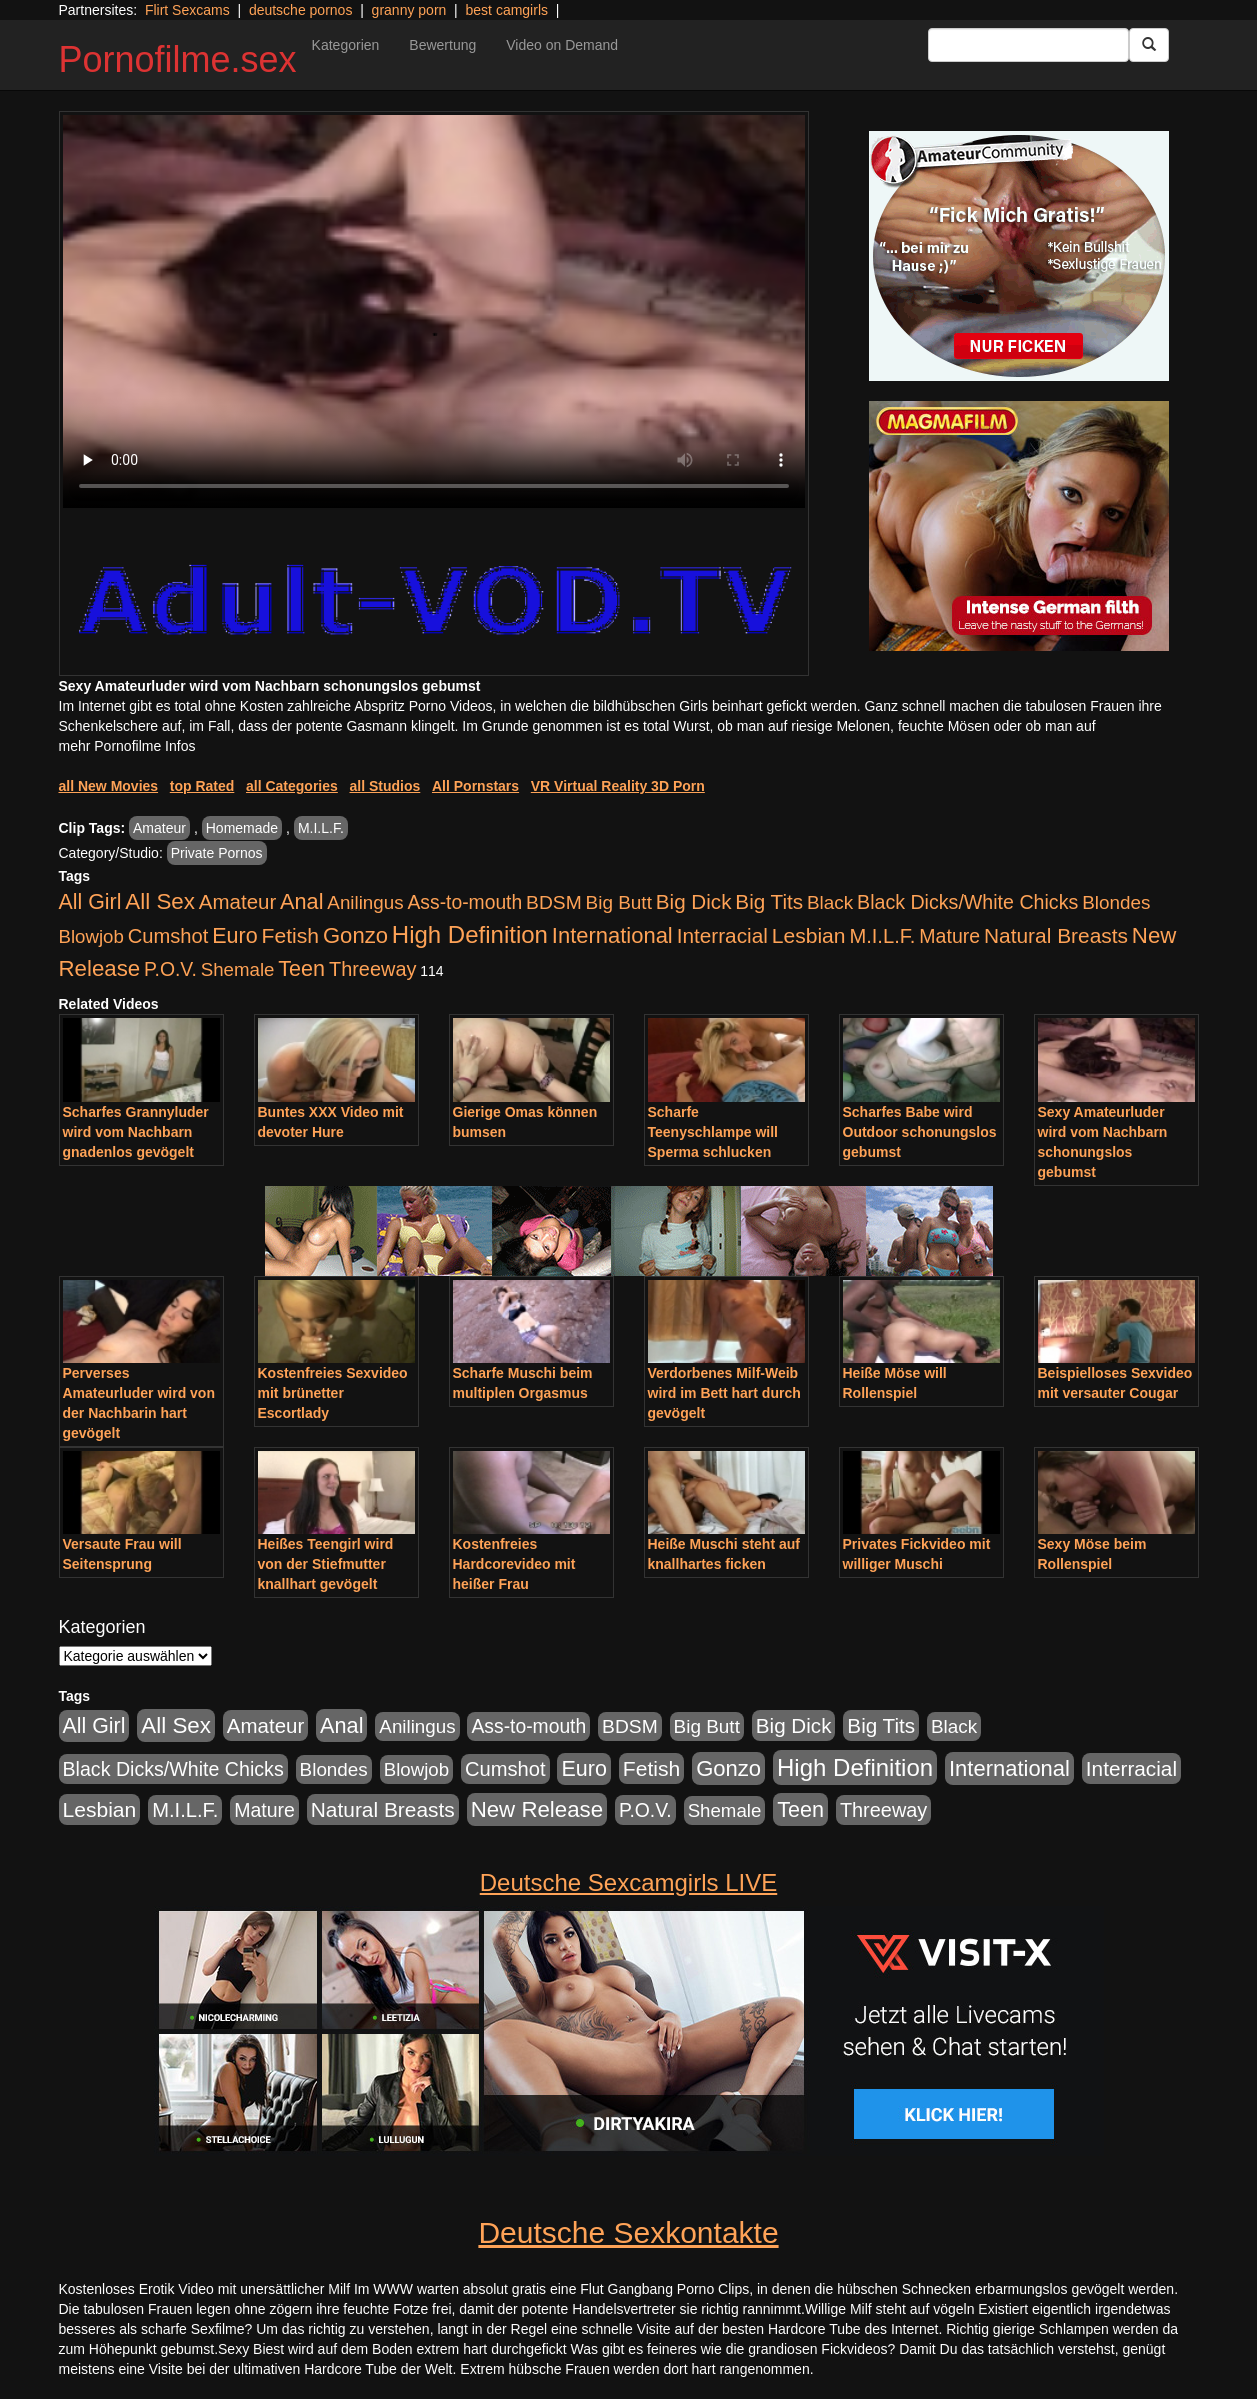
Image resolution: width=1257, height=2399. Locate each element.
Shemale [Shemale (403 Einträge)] (238, 969)
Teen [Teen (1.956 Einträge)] (301, 968)
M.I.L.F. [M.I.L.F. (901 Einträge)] (882, 936)
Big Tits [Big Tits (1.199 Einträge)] (769, 901)
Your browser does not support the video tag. (434, 311)
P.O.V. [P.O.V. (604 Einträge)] (170, 969)
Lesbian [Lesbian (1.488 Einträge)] (809, 935)
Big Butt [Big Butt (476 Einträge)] (619, 902)
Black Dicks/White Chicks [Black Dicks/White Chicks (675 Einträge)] (967, 902)
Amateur (159, 828)
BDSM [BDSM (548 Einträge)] (554, 902)
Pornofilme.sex (178, 59)
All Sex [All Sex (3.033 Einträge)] (160, 901)
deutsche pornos (301, 10)
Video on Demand (562, 45)
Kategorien (346, 45)
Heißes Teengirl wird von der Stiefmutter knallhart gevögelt (326, 1564)
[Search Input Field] (1028, 45)
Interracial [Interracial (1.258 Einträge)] (722, 935)
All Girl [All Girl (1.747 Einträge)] (90, 902)
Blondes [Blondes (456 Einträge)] (1116, 902)
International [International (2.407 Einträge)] (612, 935)
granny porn (409, 10)
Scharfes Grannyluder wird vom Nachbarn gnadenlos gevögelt (136, 1132)
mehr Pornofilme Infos (127, 746)
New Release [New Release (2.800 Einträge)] (537, 1809)
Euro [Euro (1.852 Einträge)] (234, 936)
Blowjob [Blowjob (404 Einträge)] (91, 936)
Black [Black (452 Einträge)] (830, 902)
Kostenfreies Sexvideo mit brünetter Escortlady (333, 1393)
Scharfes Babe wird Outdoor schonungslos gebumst (920, 1132)
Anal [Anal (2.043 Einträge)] (301, 901)
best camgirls (507, 10)
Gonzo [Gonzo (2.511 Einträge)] (355, 935)
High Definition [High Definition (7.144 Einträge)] (470, 934)
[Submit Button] (1149, 45)
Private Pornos (217, 853)
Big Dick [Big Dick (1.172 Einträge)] (694, 901)
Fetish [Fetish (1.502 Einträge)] (290, 935)
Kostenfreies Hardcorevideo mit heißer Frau (514, 1564)
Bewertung (442, 45)
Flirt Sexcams (187, 10)
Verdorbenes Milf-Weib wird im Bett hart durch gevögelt (724, 1393)
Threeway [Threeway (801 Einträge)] (372, 969)
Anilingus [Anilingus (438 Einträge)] (365, 902)
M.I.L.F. (321, 828)
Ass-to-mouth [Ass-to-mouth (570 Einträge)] (464, 902)
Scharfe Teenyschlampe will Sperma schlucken (713, 1132)
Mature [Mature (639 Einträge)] (949, 936)
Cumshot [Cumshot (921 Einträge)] (168, 936)
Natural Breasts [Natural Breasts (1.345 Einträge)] (1056, 935)
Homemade (242, 828)
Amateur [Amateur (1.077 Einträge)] (237, 901)
